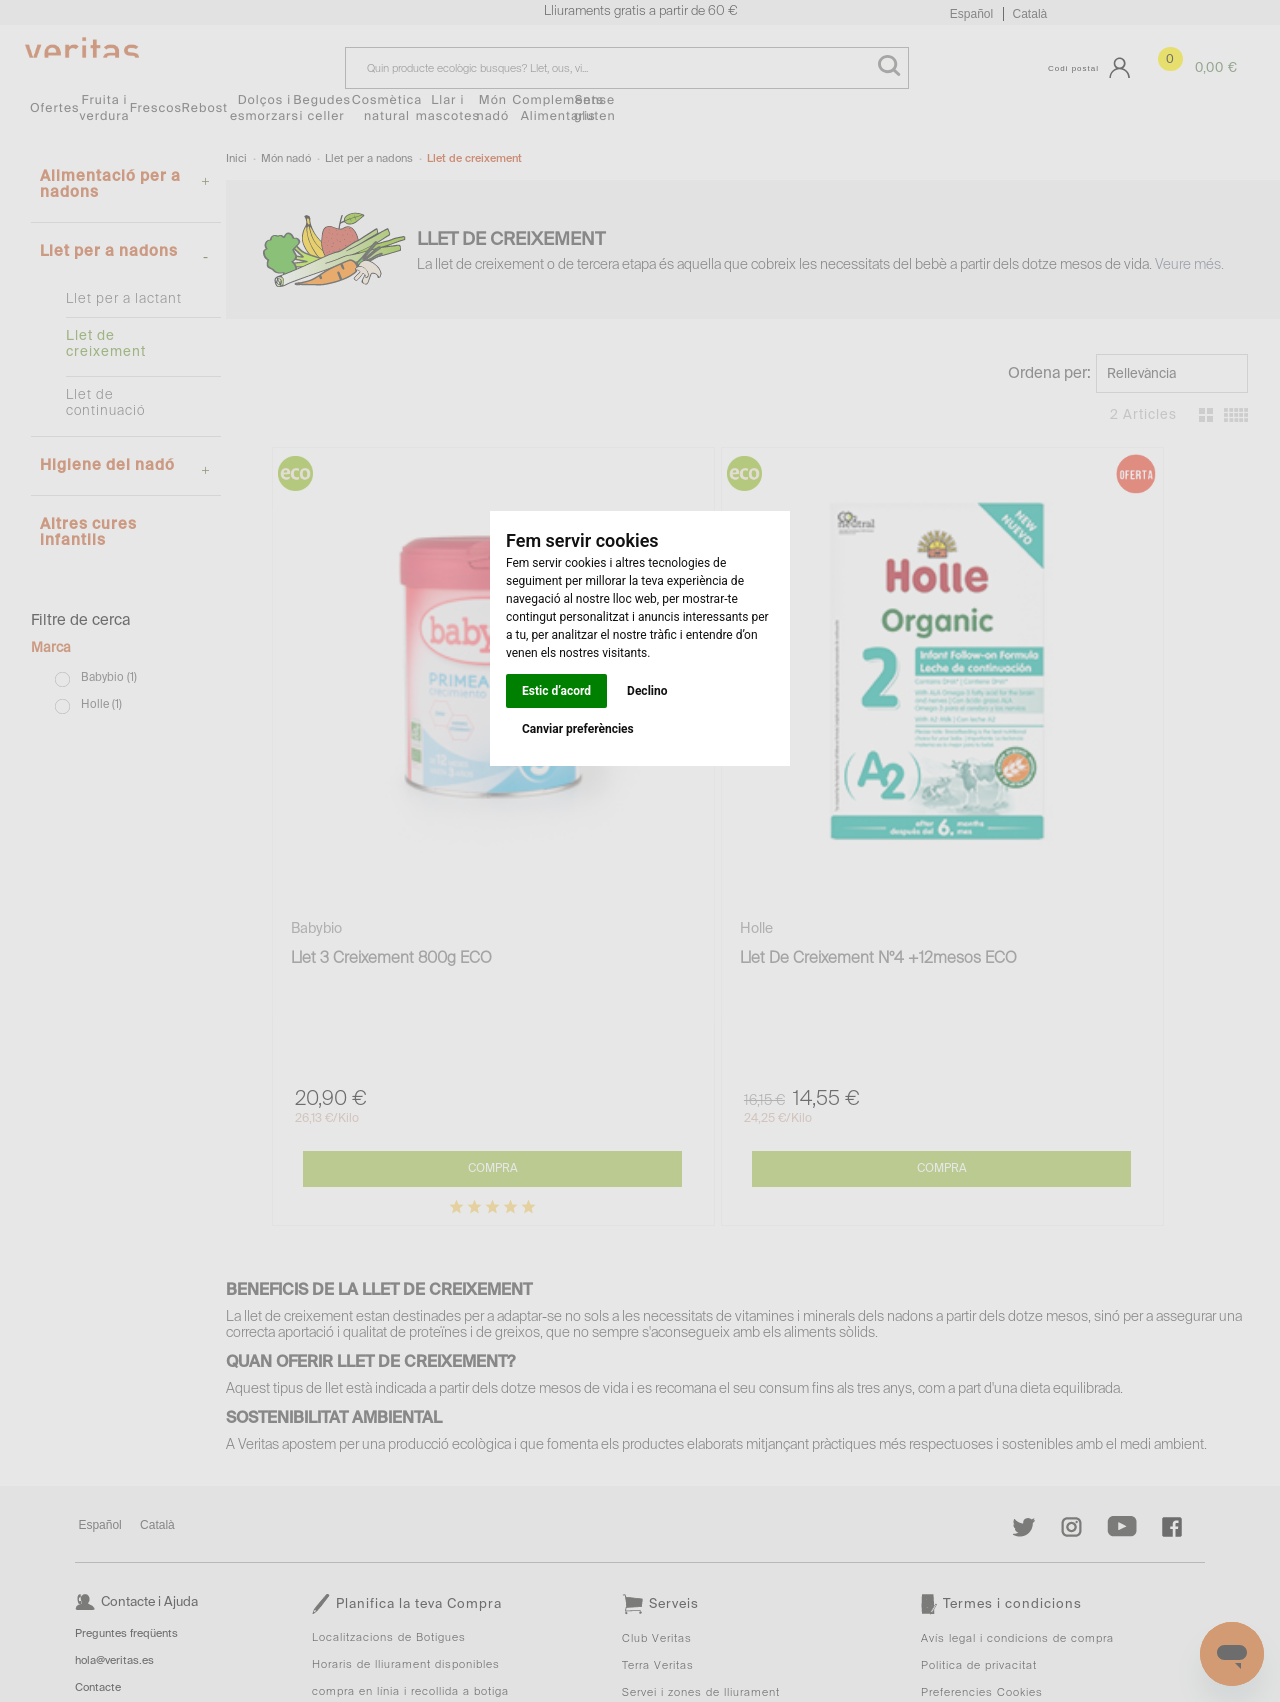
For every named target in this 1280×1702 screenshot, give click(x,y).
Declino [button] (647, 691)
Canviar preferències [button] (578, 729)
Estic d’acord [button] (556, 691)
